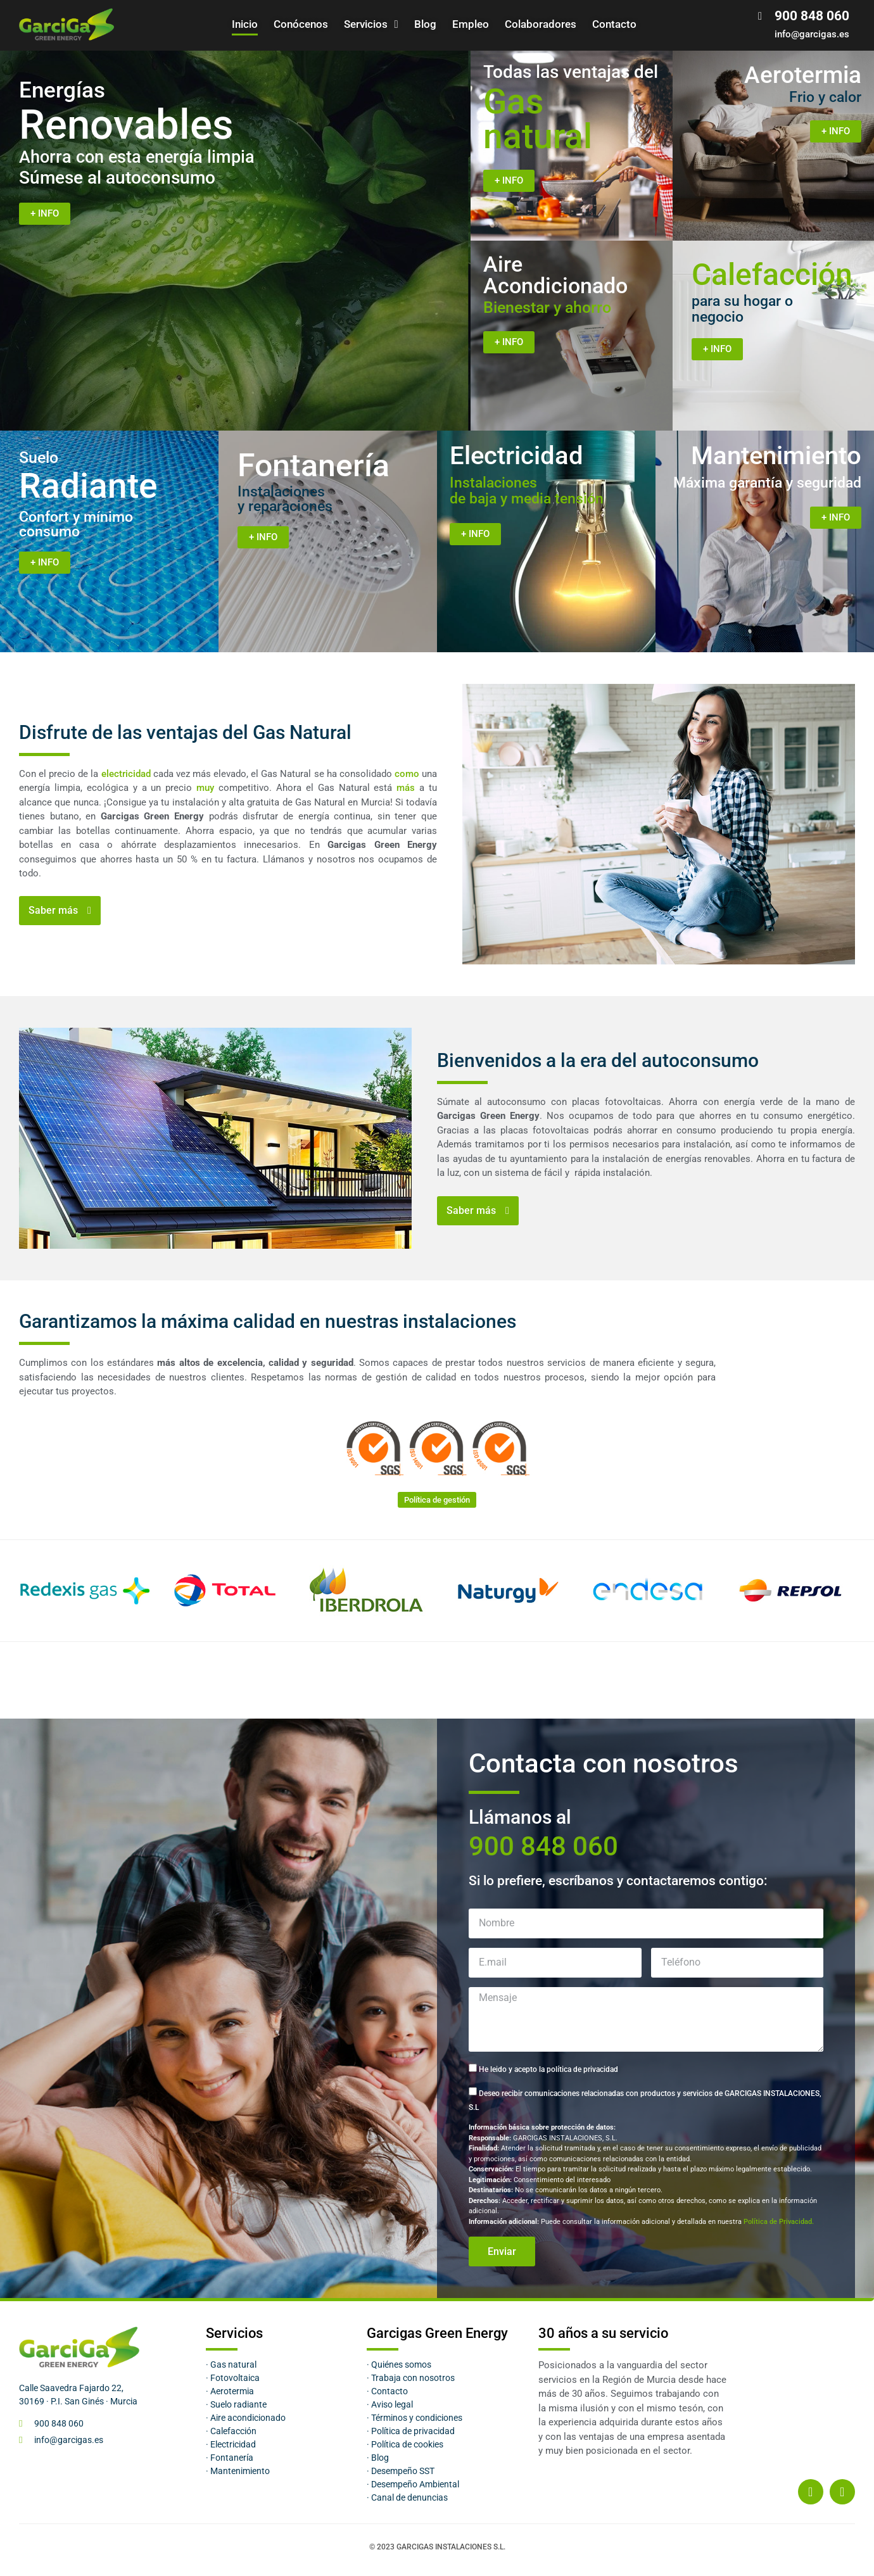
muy (205, 787)
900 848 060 (543, 1846)
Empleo (470, 24)
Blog (425, 24)
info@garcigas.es (812, 34)
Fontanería (314, 465)
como (407, 774)
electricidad (126, 774)
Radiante (88, 477)
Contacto (614, 24)
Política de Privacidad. (779, 2222)
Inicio (245, 24)
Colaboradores (540, 24)
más (405, 787)
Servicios (371, 24)
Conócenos (301, 24)
